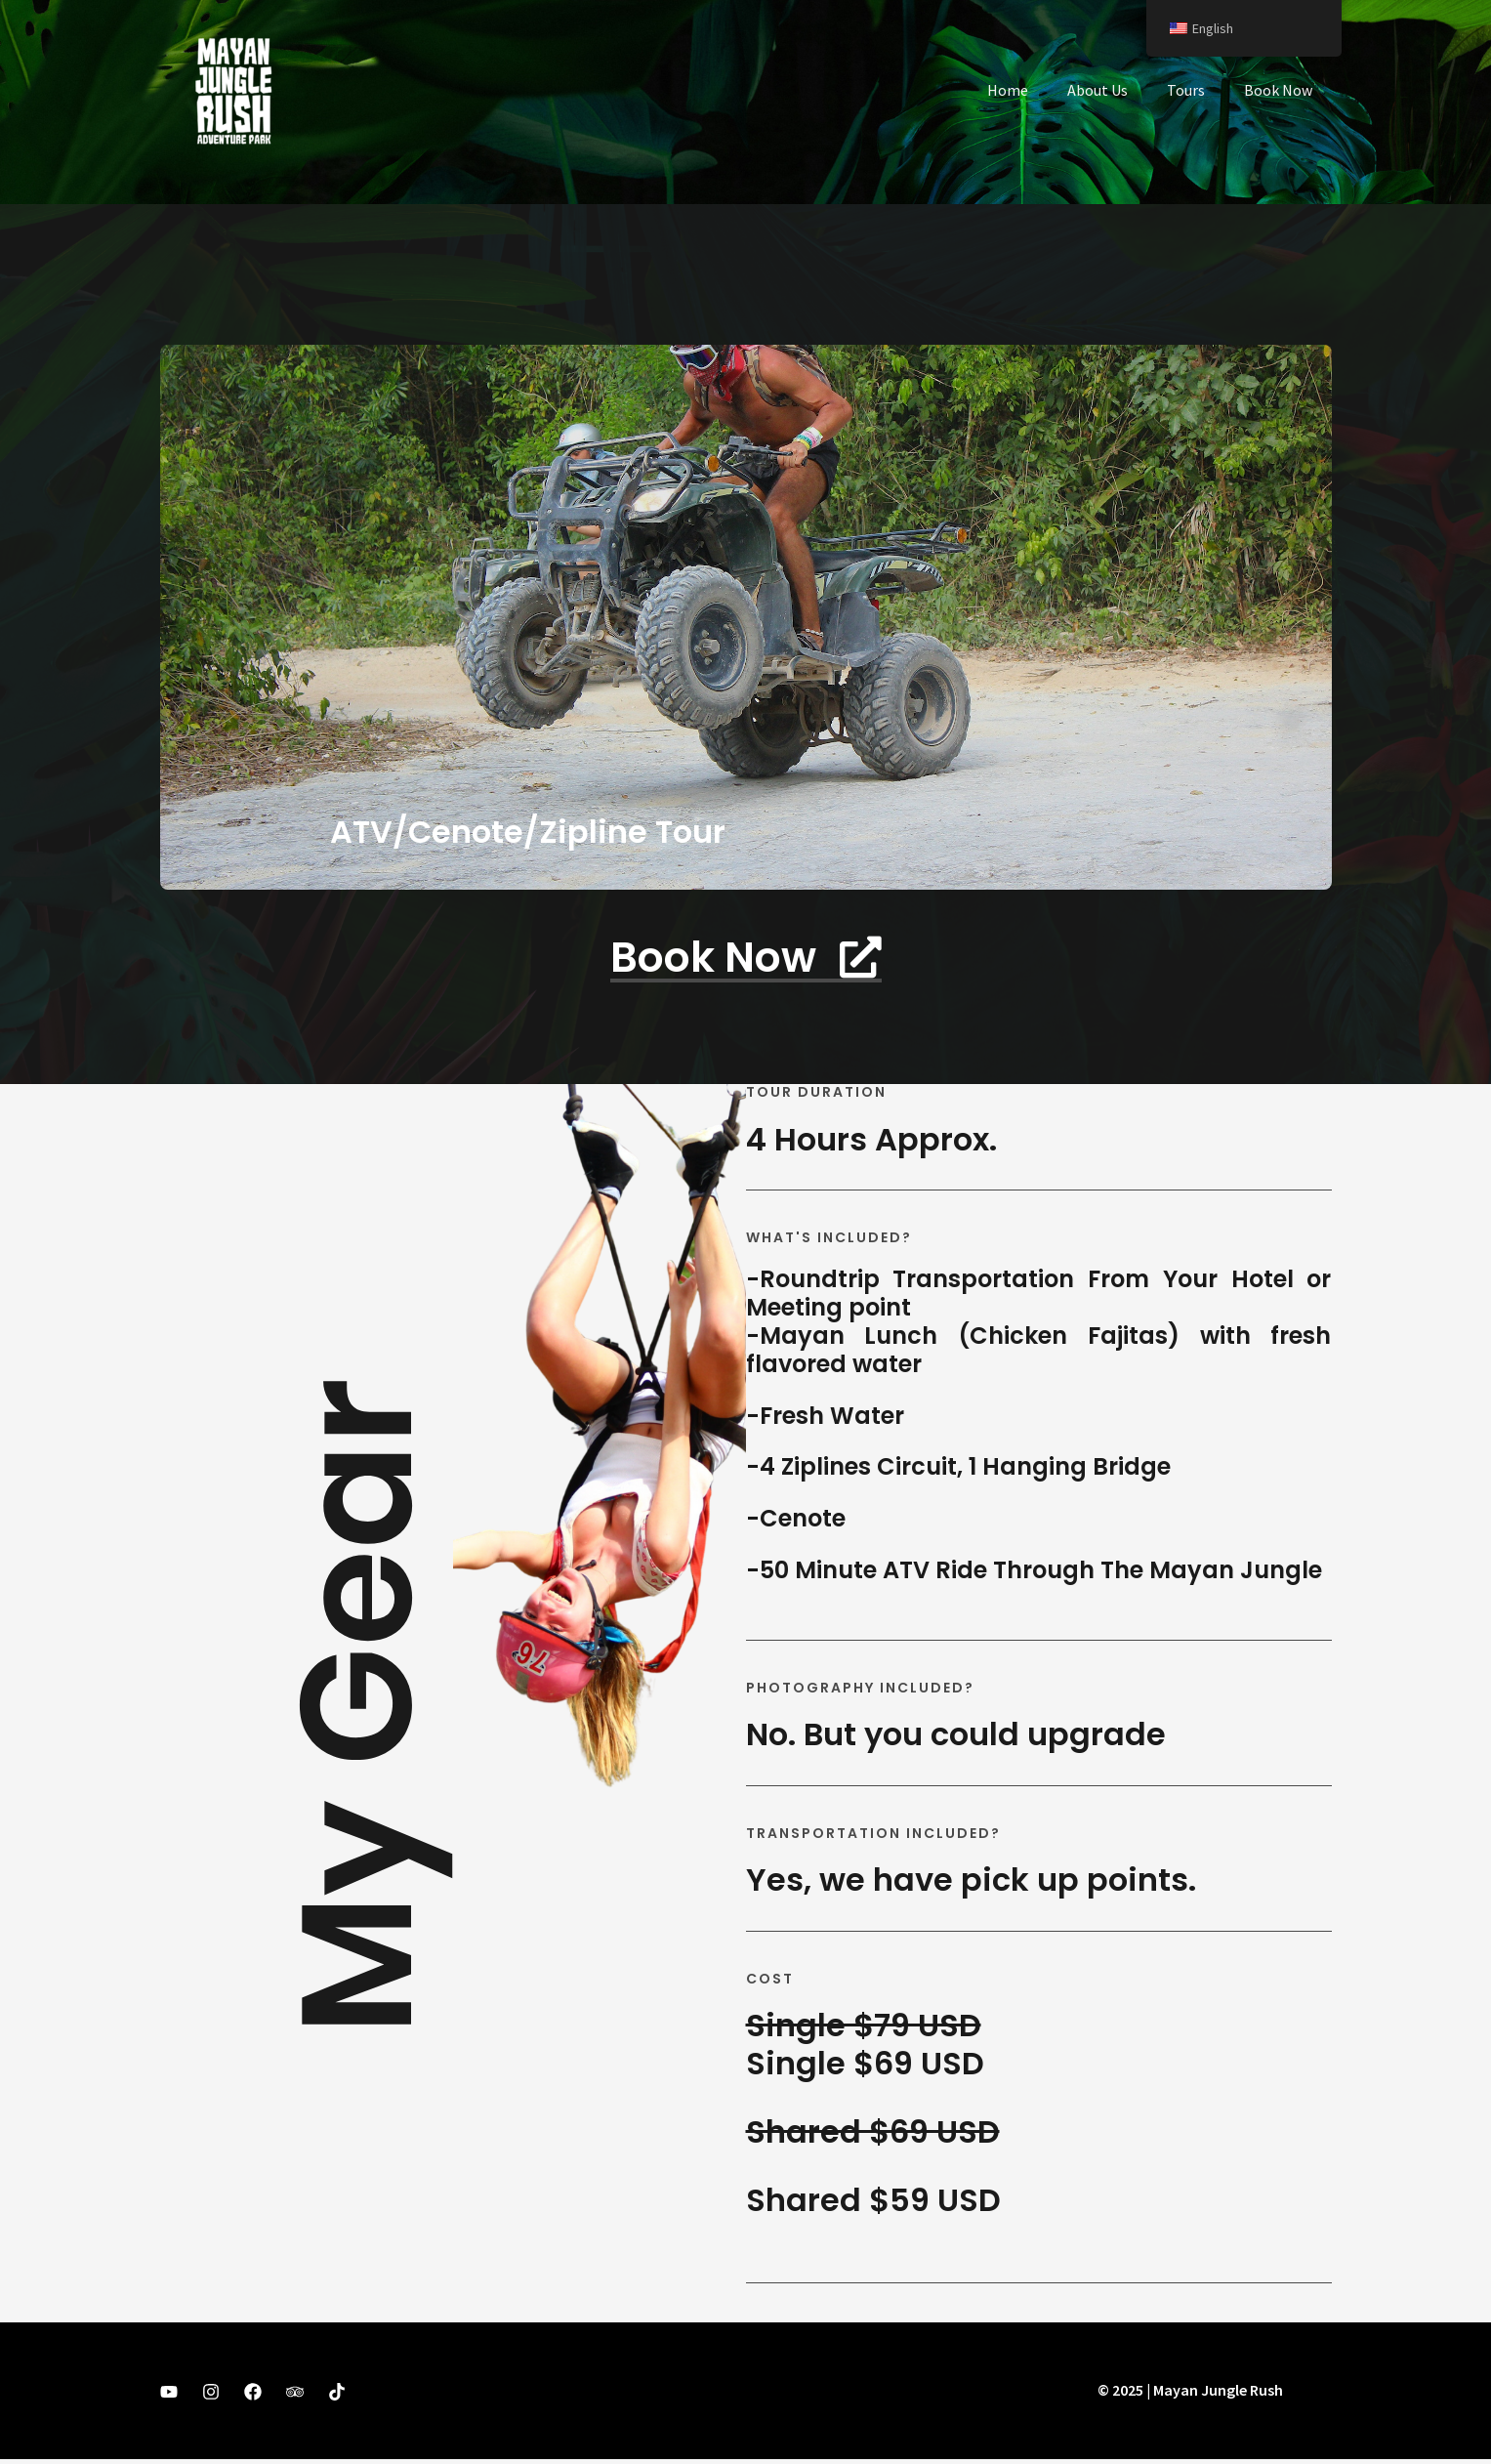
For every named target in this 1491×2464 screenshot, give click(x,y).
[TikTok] (337, 2396)
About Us (1117, 90)
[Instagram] (211, 2396)
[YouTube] (169, 2396)
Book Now (1282, 90)
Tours (1198, 90)
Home (1035, 90)
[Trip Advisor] (295, 2396)
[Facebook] (253, 2396)
